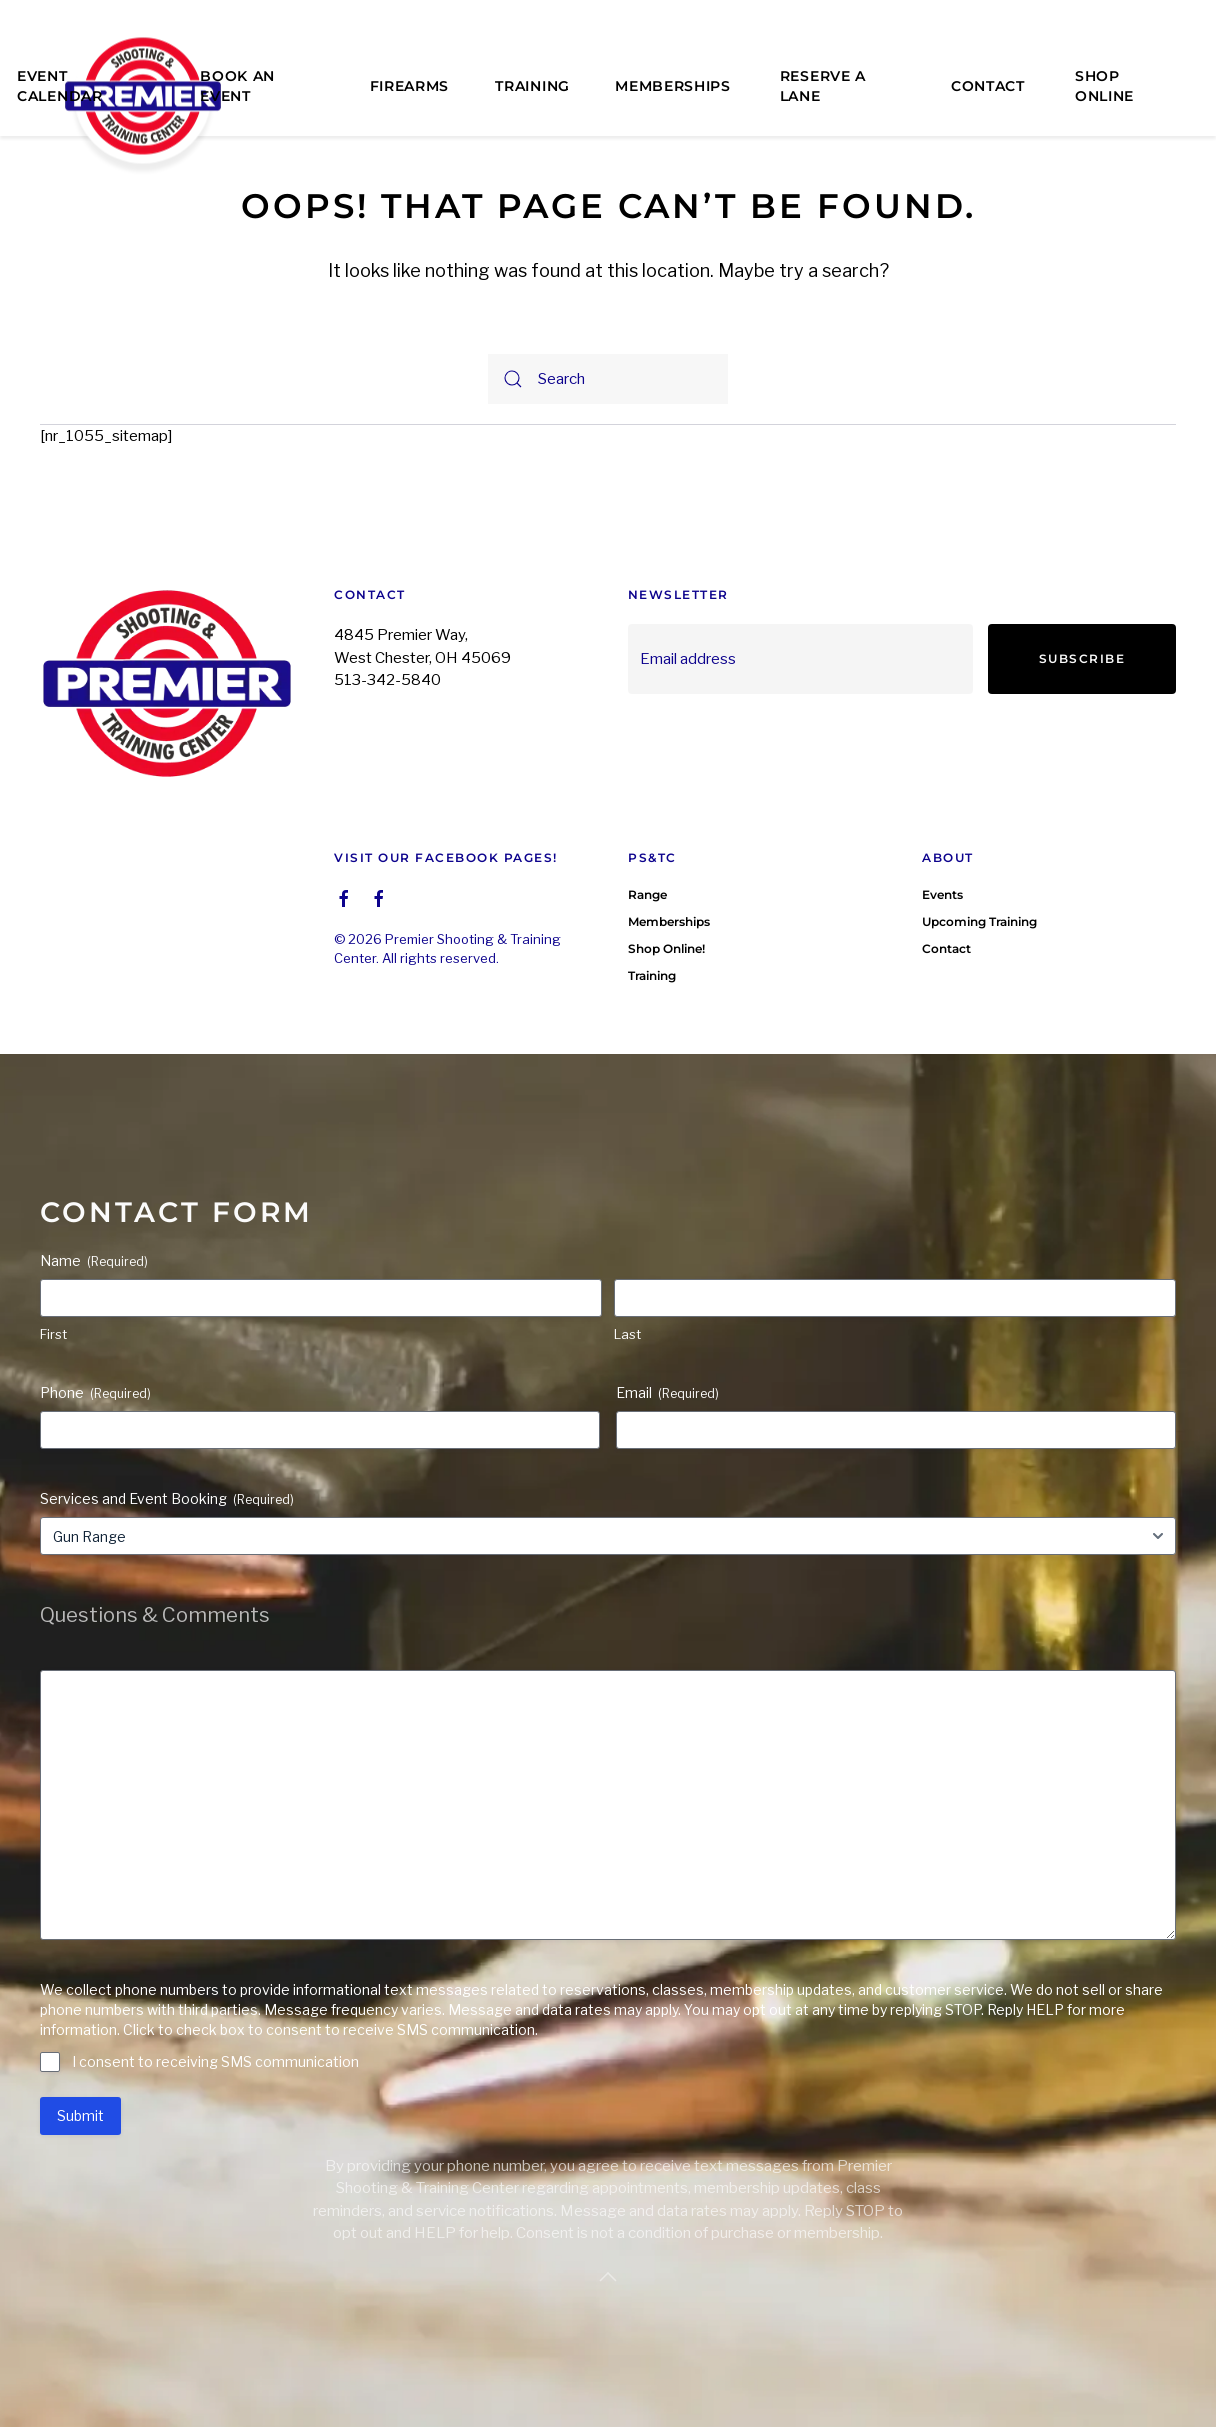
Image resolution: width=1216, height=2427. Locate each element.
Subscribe (1082, 658)
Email (667, 1393)
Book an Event (237, 86)
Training (532, 86)
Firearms (410, 86)
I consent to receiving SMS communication (215, 2061)
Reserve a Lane (823, 86)
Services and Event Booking (167, 1499)
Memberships (673, 86)
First (53, 1334)
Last (627, 1334)
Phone (95, 1393)
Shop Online (1104, 86)
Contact (988, 86)
